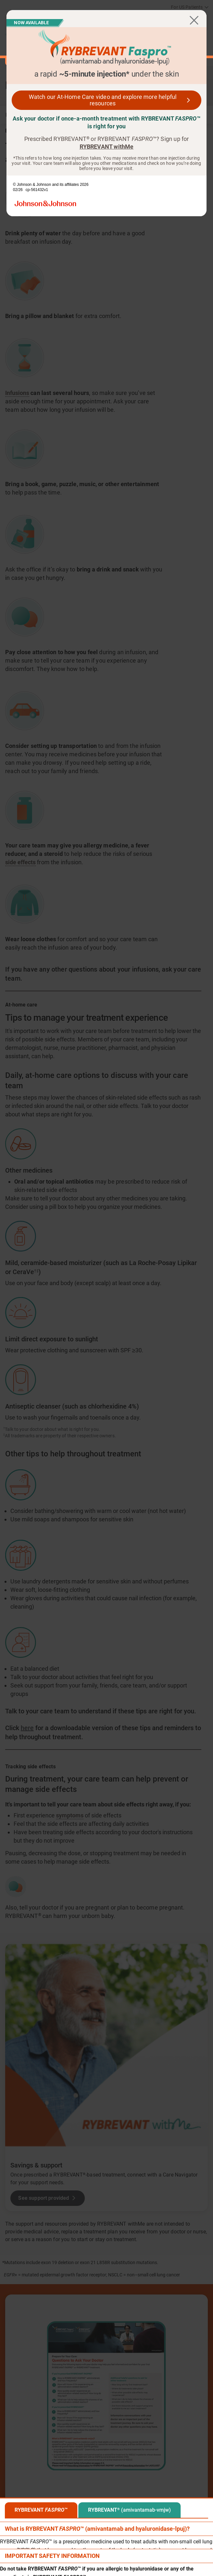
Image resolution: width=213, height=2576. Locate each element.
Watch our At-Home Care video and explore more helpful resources (103, 100)
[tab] (41, 2510)
